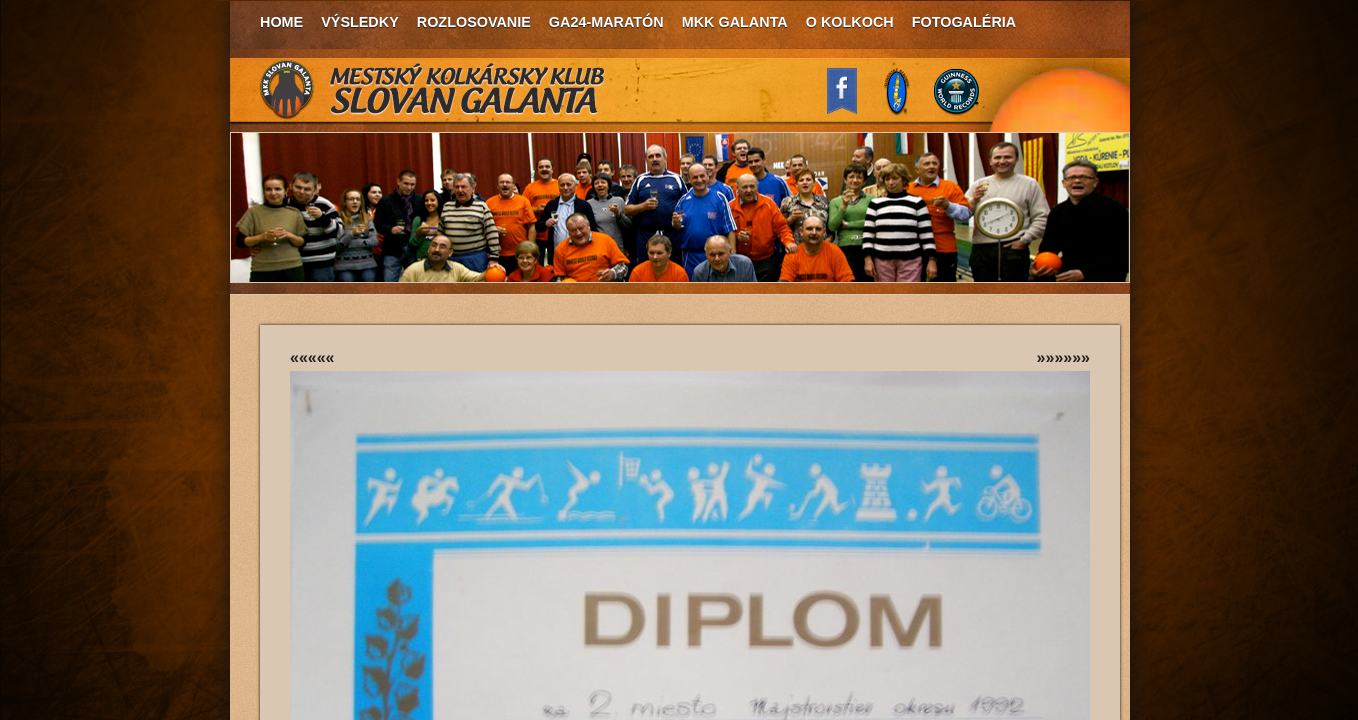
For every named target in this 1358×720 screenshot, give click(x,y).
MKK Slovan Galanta (433, 90)
